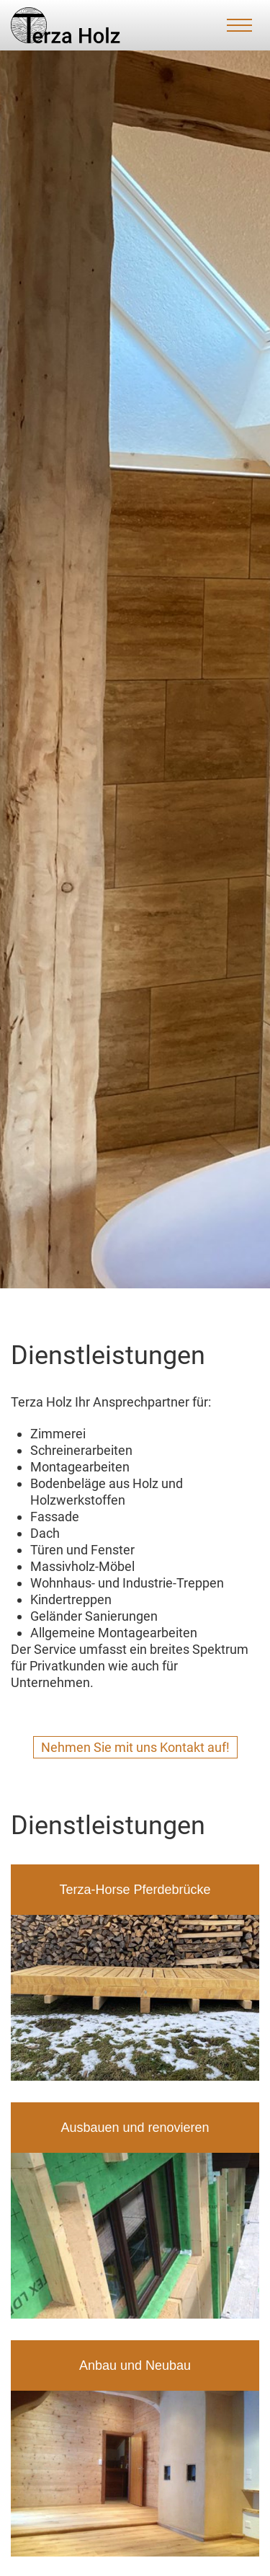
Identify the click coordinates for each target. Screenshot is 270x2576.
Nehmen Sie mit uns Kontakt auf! (135, 1747)
